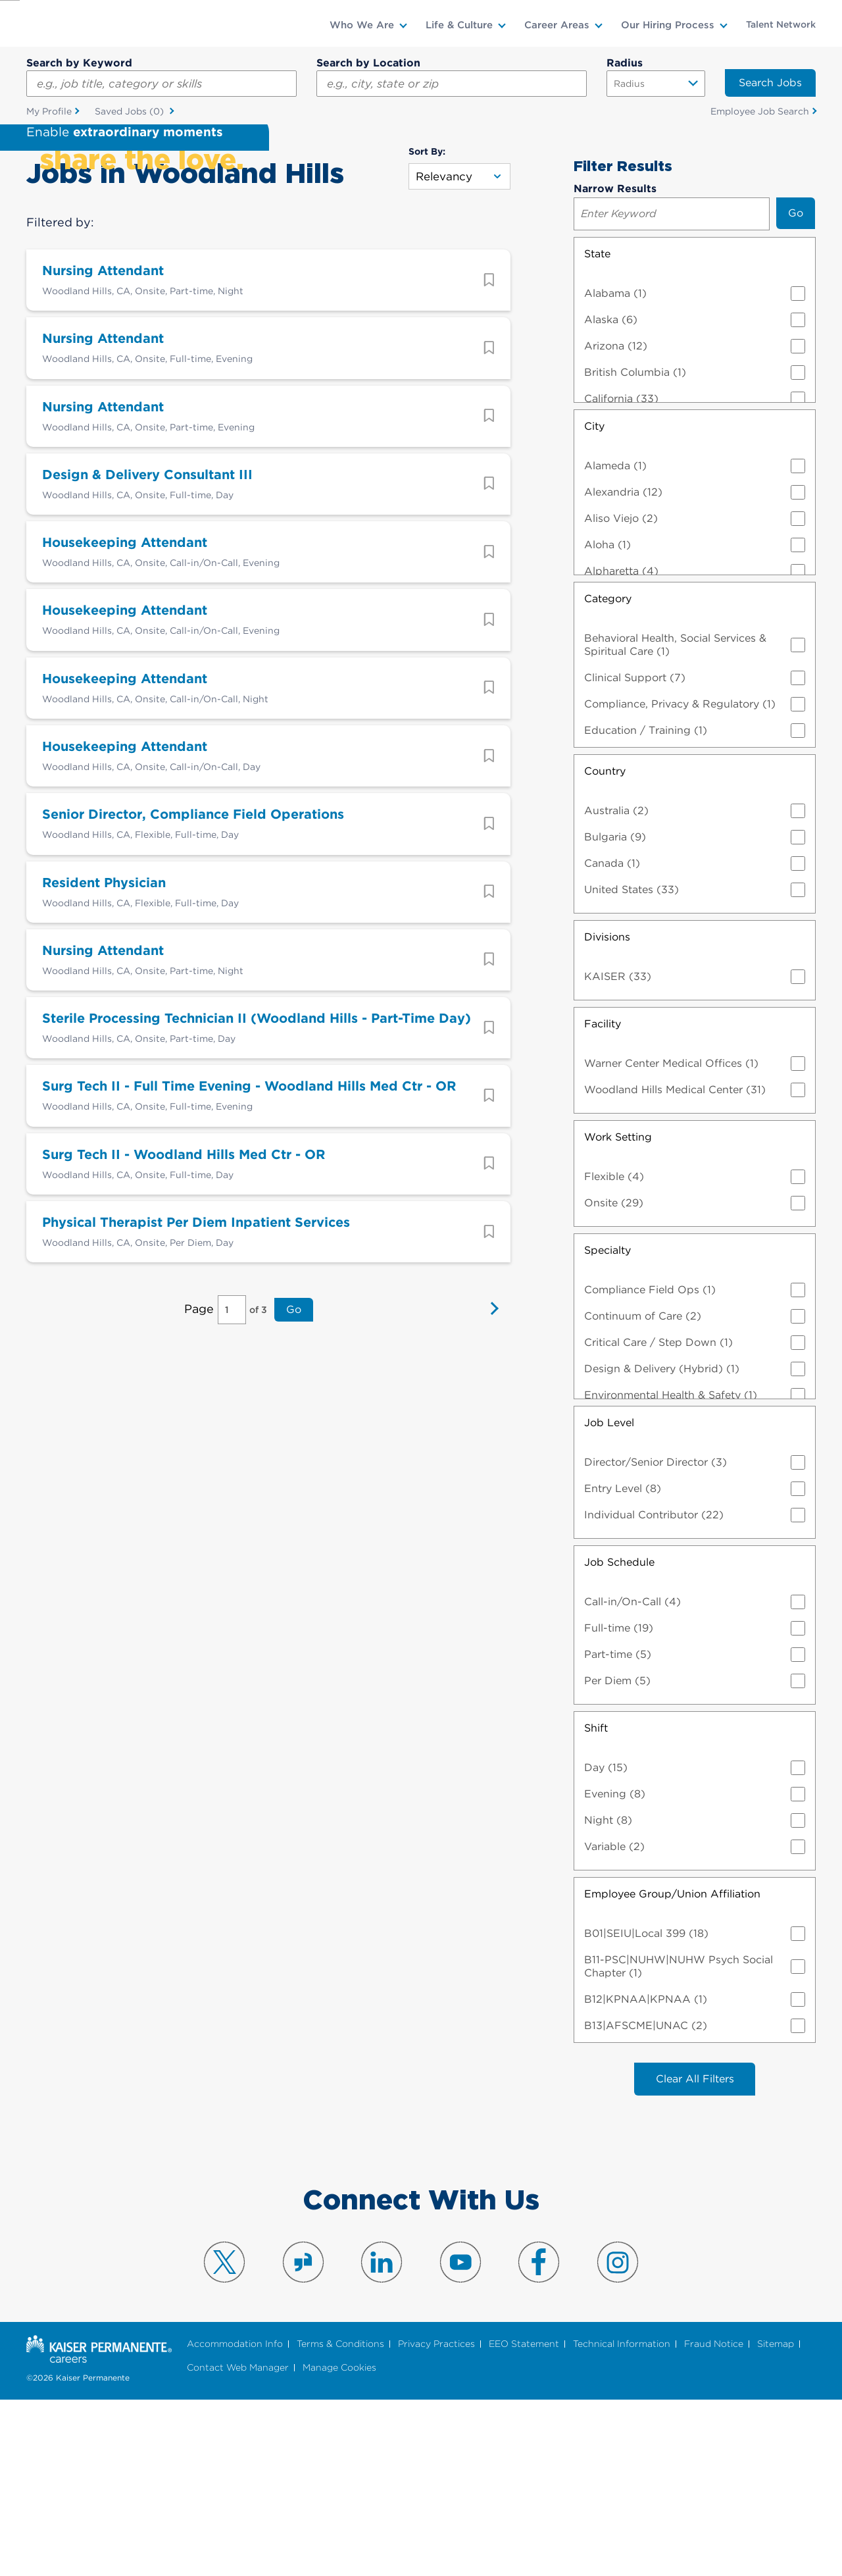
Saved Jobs (130, 112)
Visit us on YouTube (460, 2438)
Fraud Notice (713, 2519)
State (597, 429)
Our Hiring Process (667, 25)
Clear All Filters (695, 2254)
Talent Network (781, 24)
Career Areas (556, 25)
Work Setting (618, 1312)
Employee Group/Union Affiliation (672, 2069)
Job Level (609, 1598)
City (594, 602)
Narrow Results (615, 364)
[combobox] (451, 83)
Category (608, 774)
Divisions (607, 1112)
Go (293, 1491)
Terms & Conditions (340, 2519)
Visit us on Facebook (538, 2438)
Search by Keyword (79, 63)
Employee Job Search (759, 111)
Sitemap (775, 2519)
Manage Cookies (339, 2543)
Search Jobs (770, 82)
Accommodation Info (235, 2519)
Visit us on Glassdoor (303, 2438)
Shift (596, 1903)
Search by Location (368, 63)
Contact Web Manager (238, 2543)
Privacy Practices (436, 2519)
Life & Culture (459, 25)
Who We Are (362, 25)
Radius (625, 63)
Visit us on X (224, 2438)
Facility (602, 1199)
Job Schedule (619, 1738)
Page (199, 1490)
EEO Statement (524, 2519)
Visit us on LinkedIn (381, 2438)
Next (490, 1491)
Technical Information (621, 2519)
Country (605, 946)
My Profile (49, 111)
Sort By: (427, 327)
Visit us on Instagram (617, 2438)
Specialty (607, 1426)
